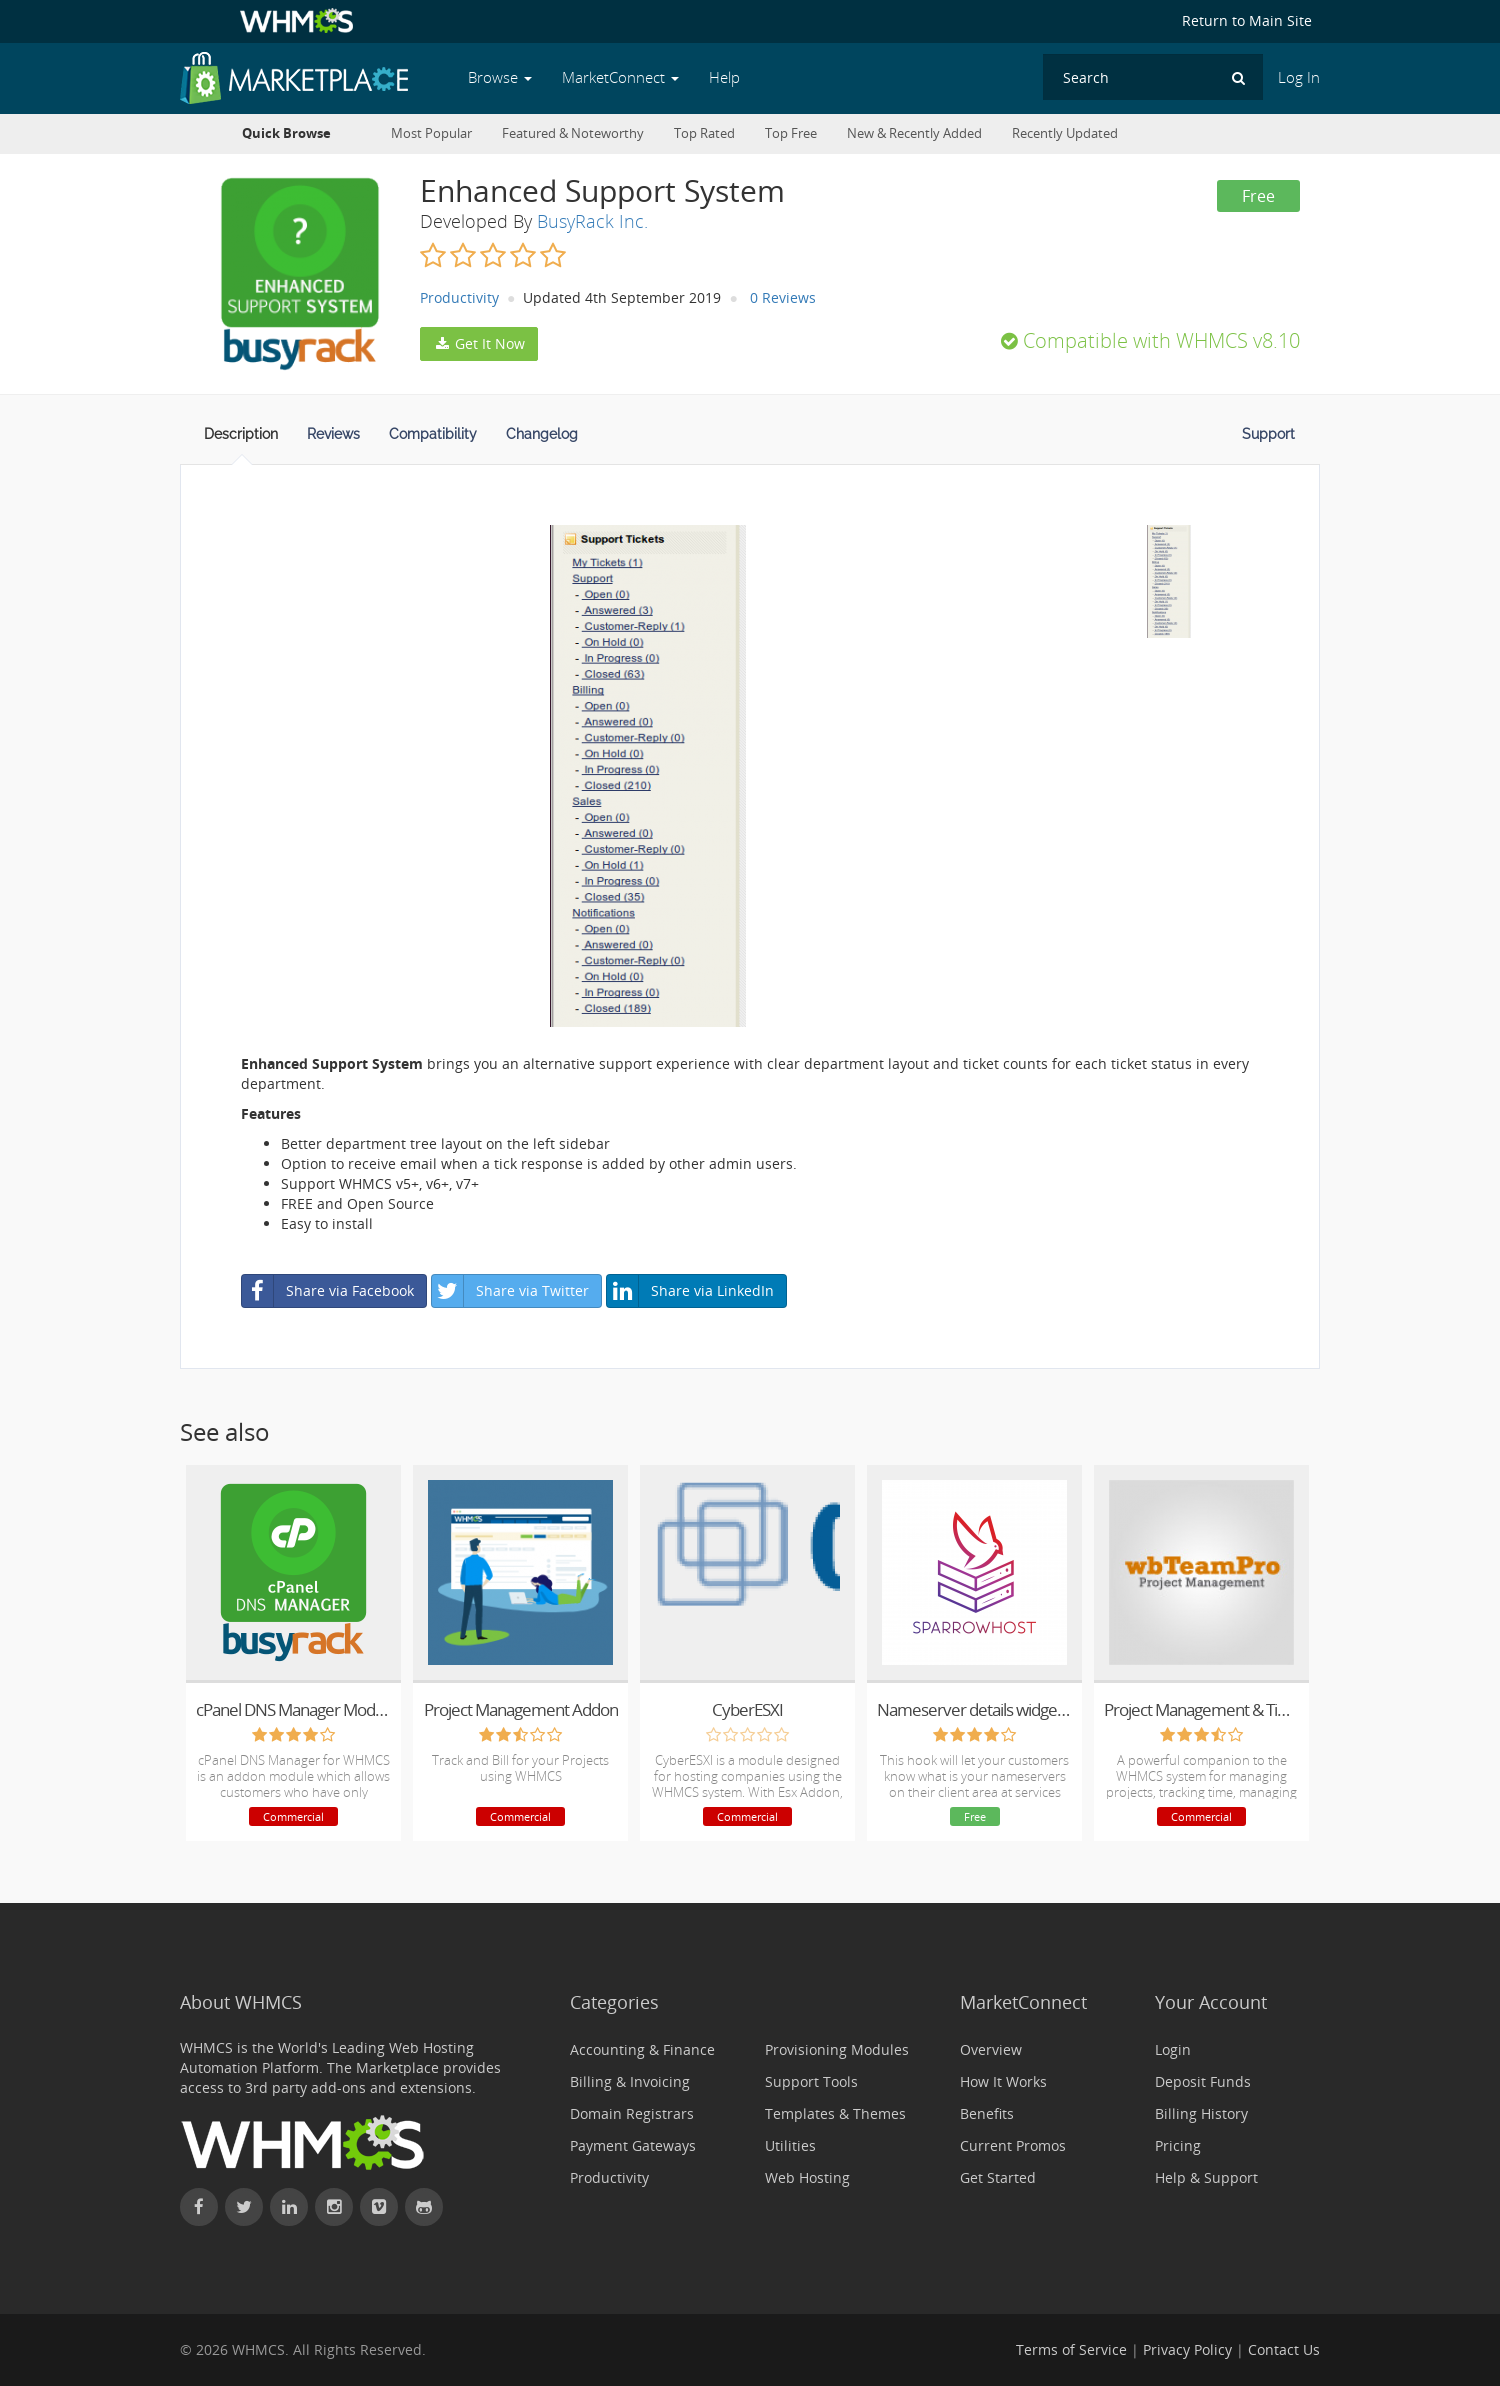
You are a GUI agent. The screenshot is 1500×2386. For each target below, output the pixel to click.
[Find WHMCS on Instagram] (334, 2207)
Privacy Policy (1187, 2349)
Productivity (459, 297)
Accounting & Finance (642, 2049)
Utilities (790, 2145)
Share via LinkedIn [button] (690, 1291)
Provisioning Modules (837, 2049)
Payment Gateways (633, 2145)
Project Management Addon (521, 1709)
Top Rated (704, 133)
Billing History (1201, 2113)
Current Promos (1013, 2145)
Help (724, 77)
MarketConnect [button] (620, 77)
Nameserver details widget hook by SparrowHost (974, 1709)
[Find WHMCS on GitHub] (424, 2207)
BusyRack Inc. (592, 221)
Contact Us (1284, 2349)
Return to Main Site (1247, 20)
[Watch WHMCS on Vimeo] (379, 2207)
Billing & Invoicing (630, 2081)
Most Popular (431, 133)
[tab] (241, 440)
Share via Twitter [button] (510, 1291)
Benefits (987, 2113)
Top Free (791, 133)
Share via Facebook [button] (328, 1291)
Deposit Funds (1203, 2081)
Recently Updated (1065, 133)
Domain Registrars (632, 2113)
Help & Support (1206, 2177)
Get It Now (479, 343)
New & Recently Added (914, 133)
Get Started (998, 2177)
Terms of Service (1071, 2349)
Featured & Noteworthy (573, 133)
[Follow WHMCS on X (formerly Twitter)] (244, 2207)
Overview (991, 2049)
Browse (500, 77)
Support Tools (811, 2081)
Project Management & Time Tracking (1201, 1709)
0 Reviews (783, 297)
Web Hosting (807, 2177)
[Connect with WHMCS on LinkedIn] (289, 2207)
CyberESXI (747, 1709)
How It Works (1003, 2081)
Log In (1299, 77)
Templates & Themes (835, 2113)
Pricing (1178, 2145)
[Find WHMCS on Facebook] (199, 2207)
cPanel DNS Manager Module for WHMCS (293, 1709)
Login (1173, 2049)
